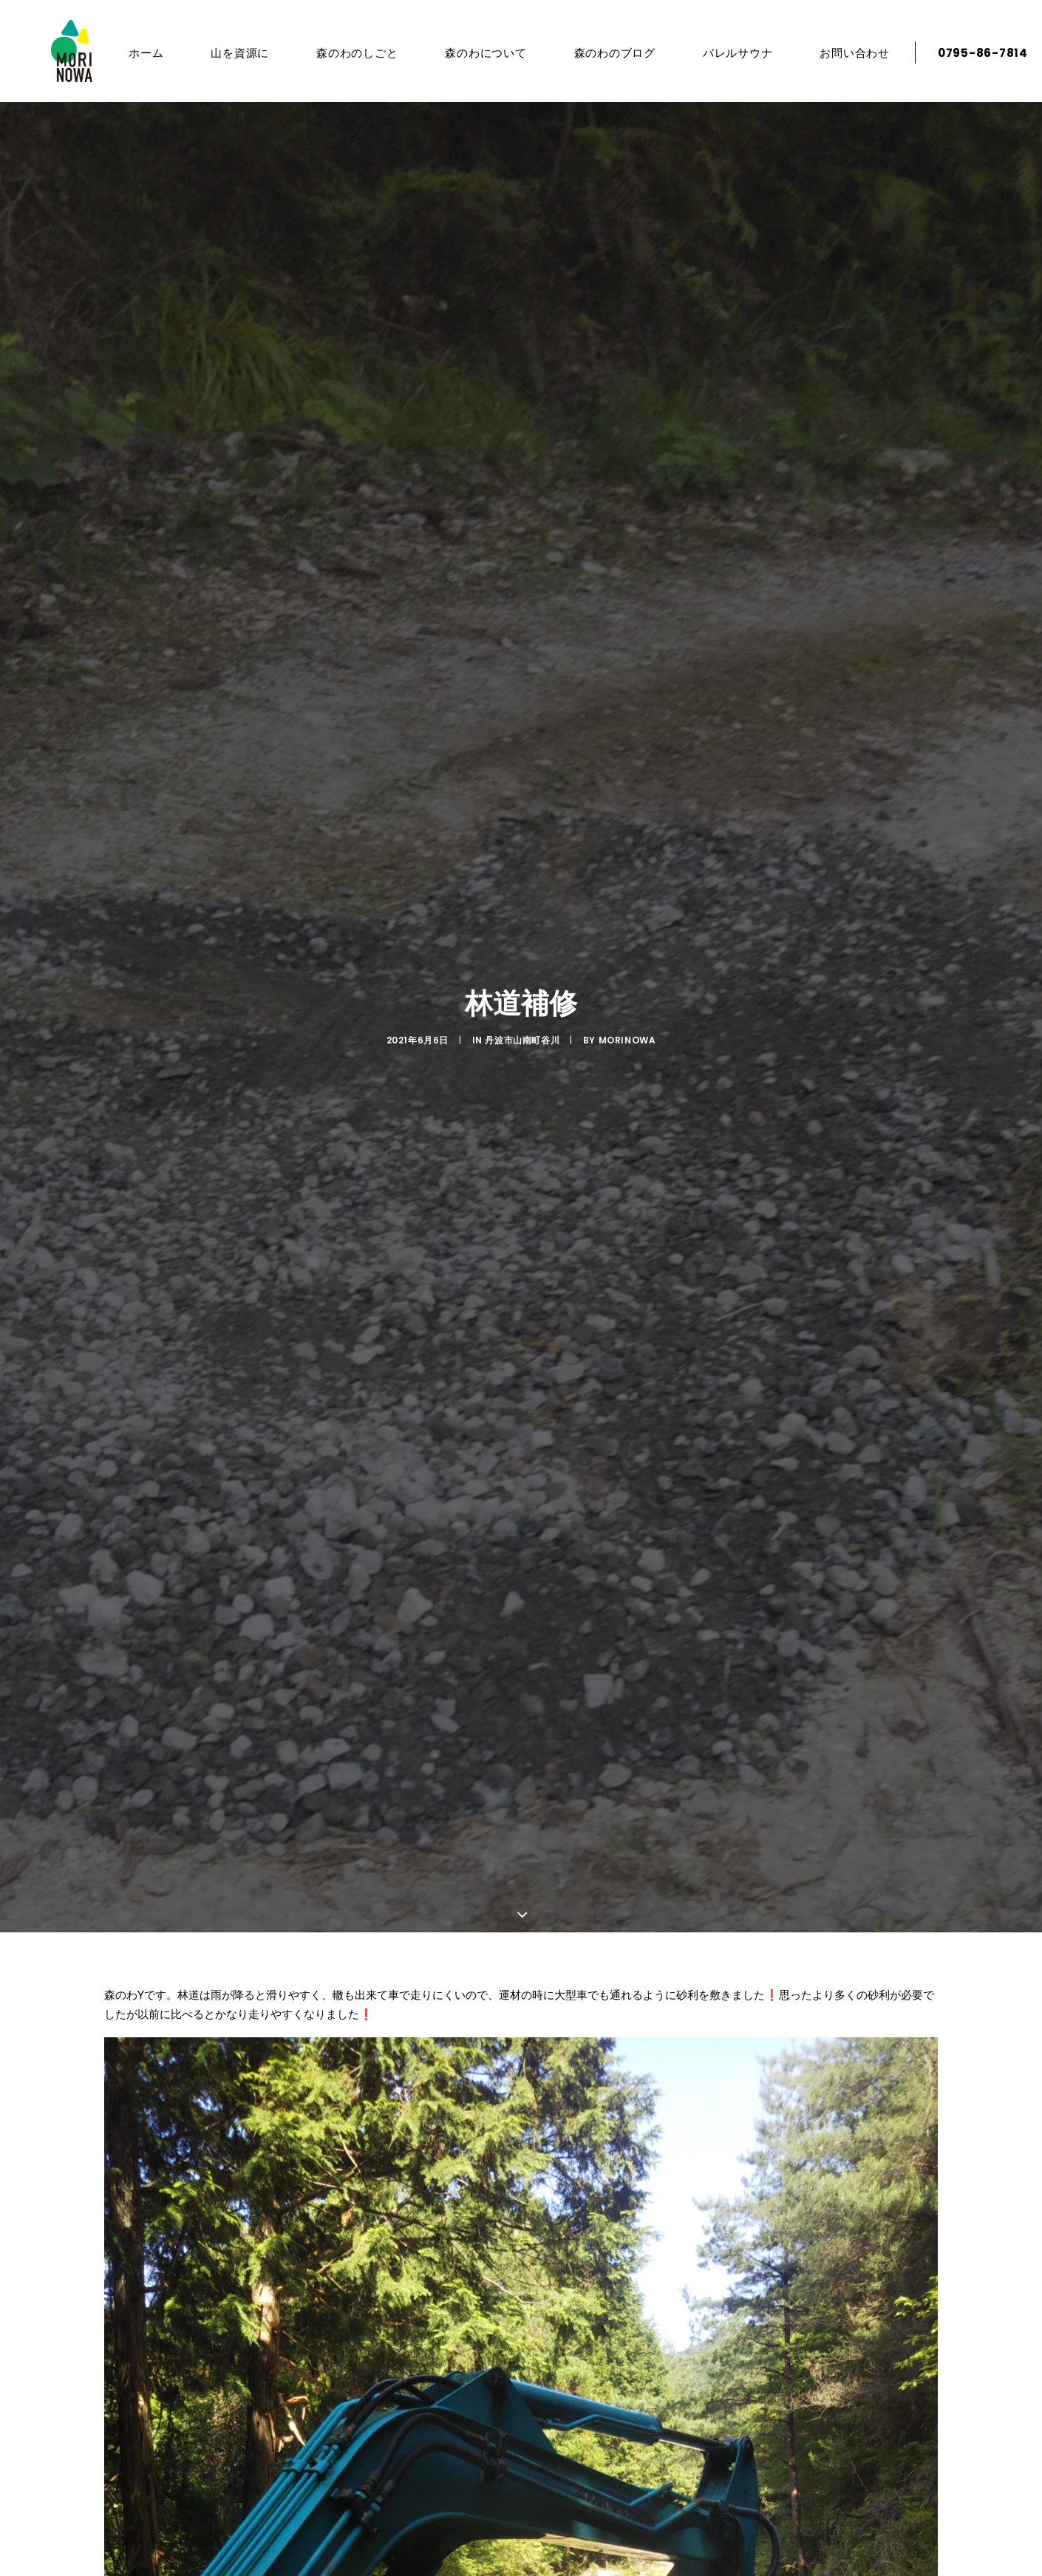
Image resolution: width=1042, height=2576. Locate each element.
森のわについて (476, 53)
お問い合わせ (845, 53)
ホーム (135, 53)
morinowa (627, 1040)
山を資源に (230, 53)
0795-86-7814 (972, 53)
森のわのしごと (346, 53)
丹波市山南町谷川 (522, 1040)
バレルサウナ (727, 53)
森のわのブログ (604, 53)
